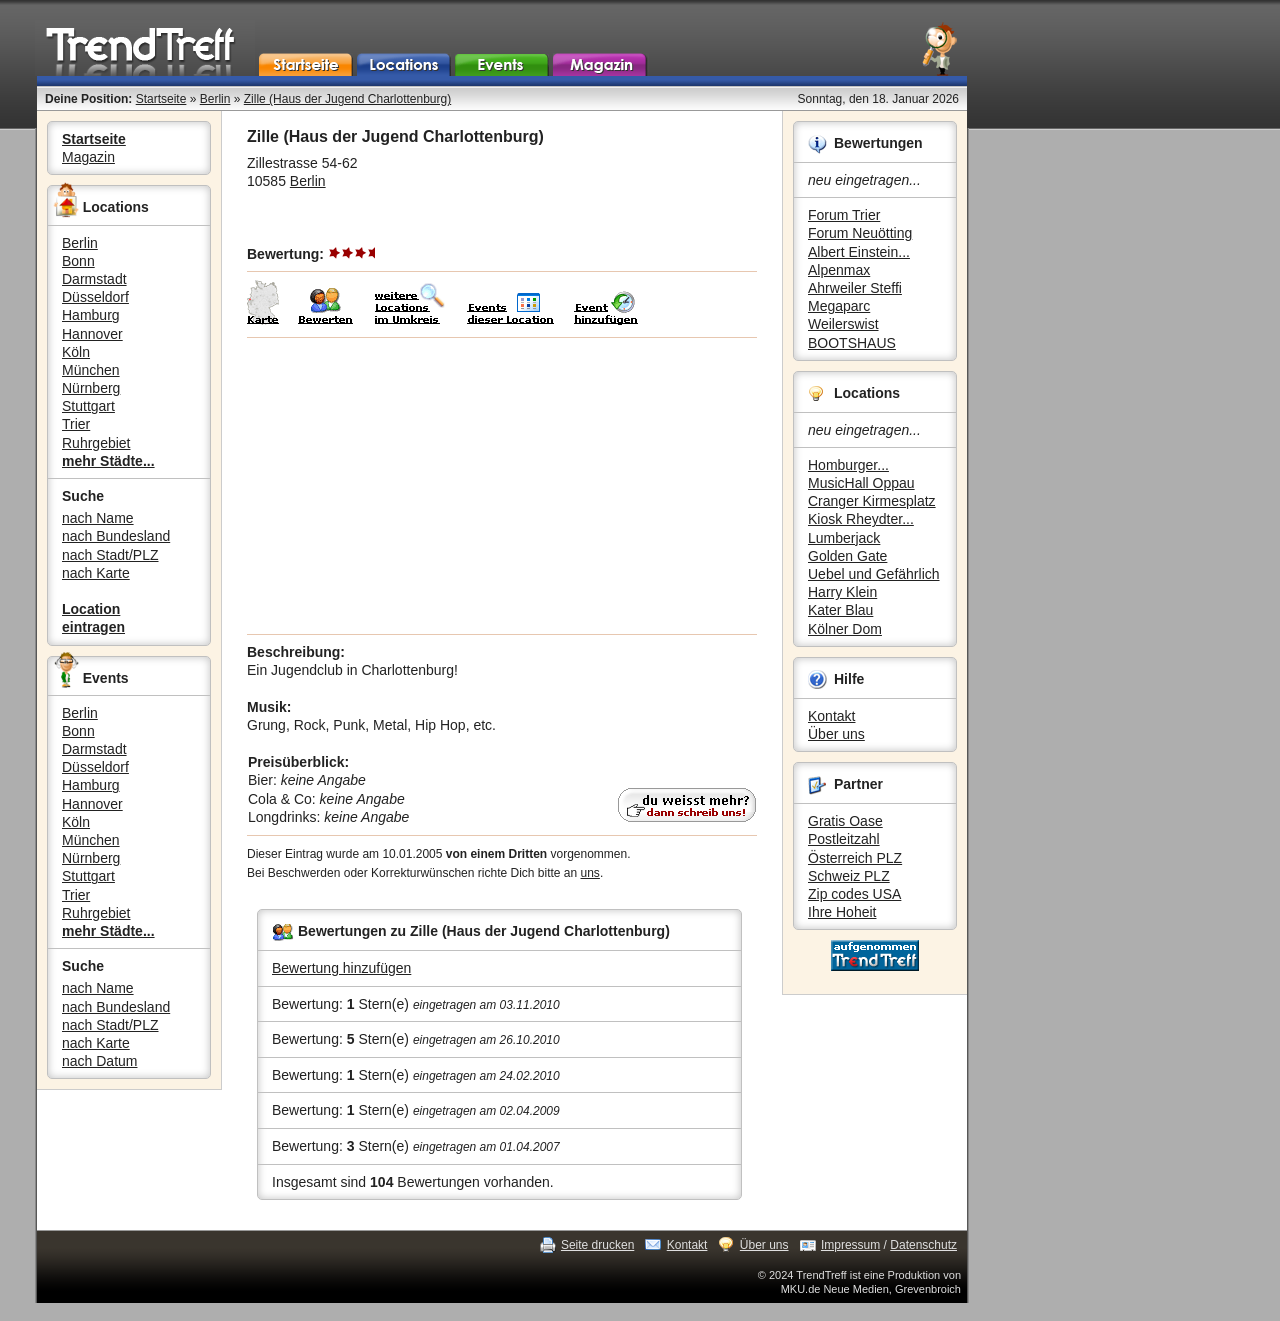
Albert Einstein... (859, 252)
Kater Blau (840, 610)
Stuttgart (88, 406)
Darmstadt (94, 279)
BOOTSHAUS (852, 343)
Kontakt (831, 716)
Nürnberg (91, 388)
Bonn (78, 261)
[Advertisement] (502, 486)
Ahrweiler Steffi (855, 288)
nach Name (98, 518)
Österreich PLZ (855, 858)
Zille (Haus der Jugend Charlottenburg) (347, 99)
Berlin (215, 99)
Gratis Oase (845, 821)
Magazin (88, 157)
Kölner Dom (845, 629)
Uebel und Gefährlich (874, 574)
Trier (76, 424)
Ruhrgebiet (96, 443)
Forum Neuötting (860, 233)
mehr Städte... (108, 461)
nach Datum (99, 1061)
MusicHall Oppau (861, 483)
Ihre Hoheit (842, 912)
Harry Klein (842, 592)
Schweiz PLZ (849, 876)
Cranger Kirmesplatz (872, 501)
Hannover (92, 334)
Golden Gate (847, 556)
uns (590, 873)
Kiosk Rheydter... (861, 519)
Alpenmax (839, 270)
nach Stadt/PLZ (110, 555)
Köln (76, 352)
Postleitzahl (844, 839)
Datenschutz (923, 1245)
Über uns (836, 734)
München (91, 370)
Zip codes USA (854, 894)
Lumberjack (844, 538)
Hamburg (91, 315)
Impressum (850, 1245)
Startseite (161, 99)
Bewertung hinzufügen (341, 968)
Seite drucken (597, 1245)
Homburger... (848, 465)
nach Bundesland (116, 536)
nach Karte (96, 573)
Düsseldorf (95, 297)
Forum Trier (844, 215)
